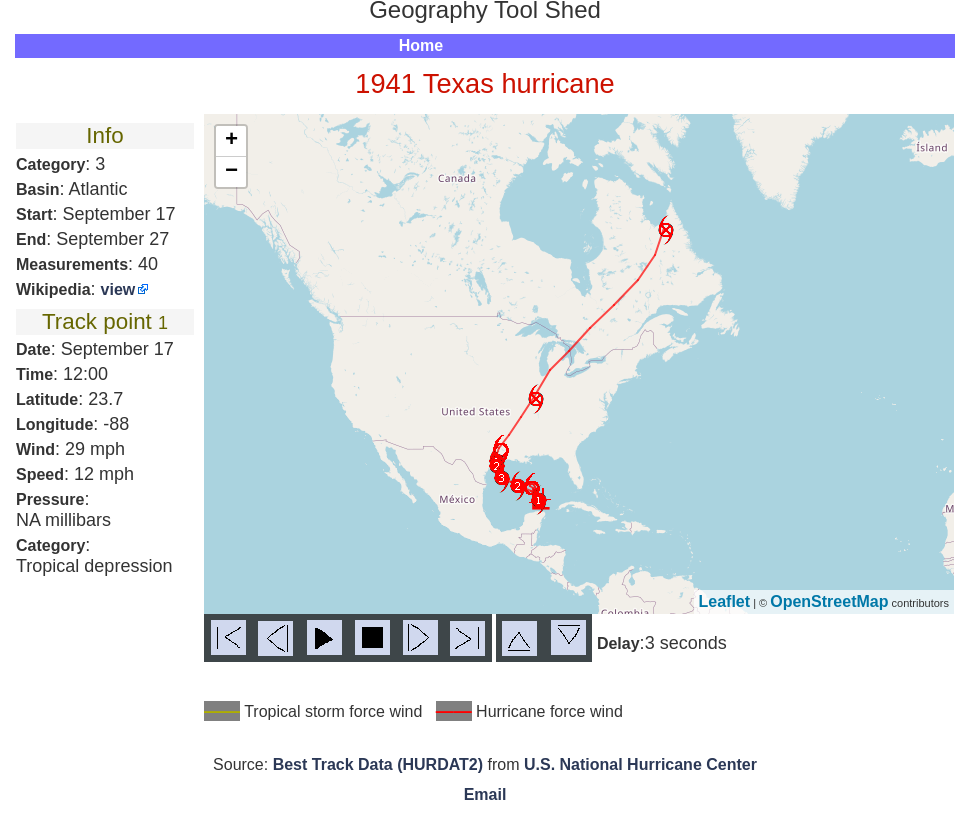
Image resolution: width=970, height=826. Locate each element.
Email (485, 794)
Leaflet (725, 601)
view (118, 289)
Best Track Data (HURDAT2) (378, 764)
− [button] (231, 172)
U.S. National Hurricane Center (640, 764)
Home (421, 45)
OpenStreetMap (829, 601)
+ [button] (231, 141)
